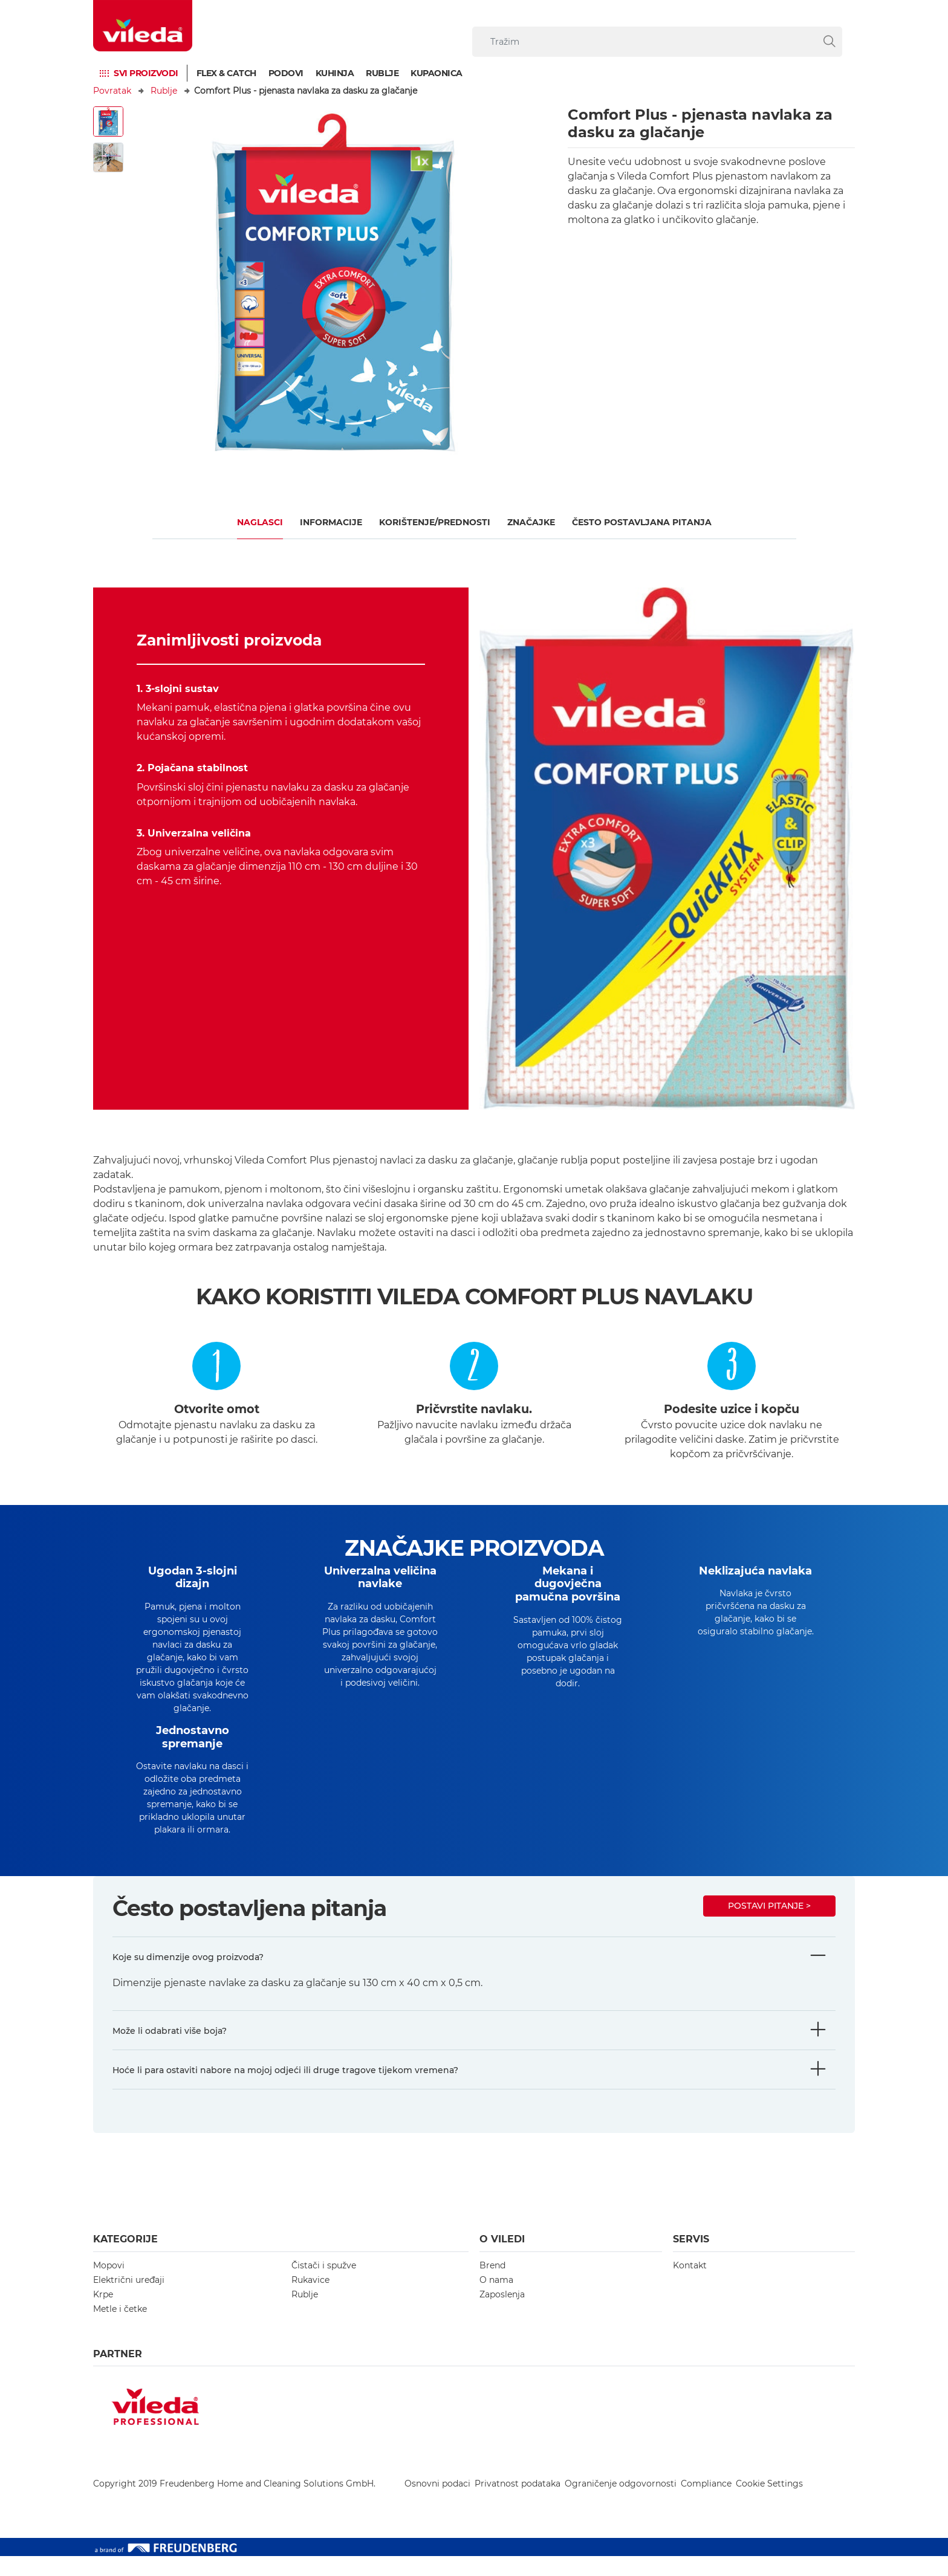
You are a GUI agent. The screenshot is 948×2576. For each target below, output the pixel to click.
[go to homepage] (142, 25)
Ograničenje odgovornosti (621, 2503)
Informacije (331, 522)
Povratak (112, 90)
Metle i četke (120, 2328)
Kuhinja (335, 73)
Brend (492, 2285)
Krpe (103, 2314)
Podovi (286, 73)
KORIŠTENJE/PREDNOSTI (434, 522)
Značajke (531, 522)
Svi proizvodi (146, 73)
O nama (496, 2299)
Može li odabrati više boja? (169, 2050)
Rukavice (310, 2299)
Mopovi (109, 2285)
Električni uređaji (128, 2299)
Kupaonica (437, 73)
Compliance (706, 2503)
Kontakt (690, 2285)
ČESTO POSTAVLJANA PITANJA (642, 522)
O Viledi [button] (502, 2259)
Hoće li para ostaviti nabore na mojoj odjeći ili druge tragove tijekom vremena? (285, 2090)
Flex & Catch (226, 73)
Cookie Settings (769, 2503)
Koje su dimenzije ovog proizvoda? (188, 1977)
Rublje (382, 73)
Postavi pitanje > (769, 1925)
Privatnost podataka (517, 2503)
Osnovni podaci (437, 2503)
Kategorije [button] (125, 2259)
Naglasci (260, 522)
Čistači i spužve (323, 2285)
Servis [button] (691, 2259)
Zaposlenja (502, 2314)
